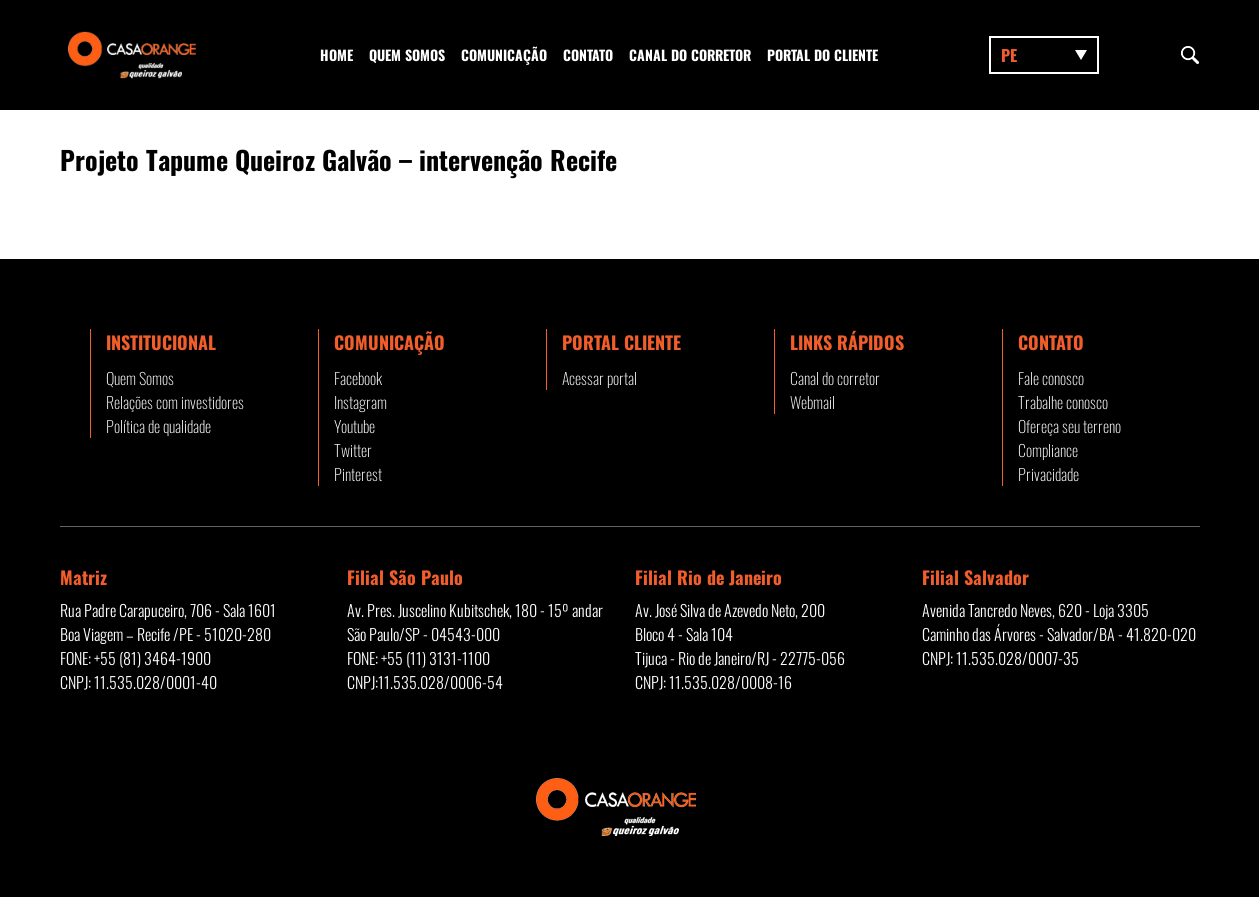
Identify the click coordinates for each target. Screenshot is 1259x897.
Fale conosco (1051, 378)
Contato (588, 54)
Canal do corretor (690, 54)
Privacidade (1048, 474)
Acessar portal (599, 378)
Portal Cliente (621, 342)
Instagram (360, 402)
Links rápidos (847, 342)
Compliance (1048, 450)
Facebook (358, 378)
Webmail (812, 402)
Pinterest (358, 474)
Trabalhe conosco (1063, 402)
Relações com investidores (175, 402)
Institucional (161, 342)
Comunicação (504, 54)
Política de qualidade (158, 426)
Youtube (354, 426)
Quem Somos (407, 54)
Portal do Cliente (822, 54)
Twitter (353, 450)
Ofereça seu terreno (1069, 426)
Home (336, 54)
